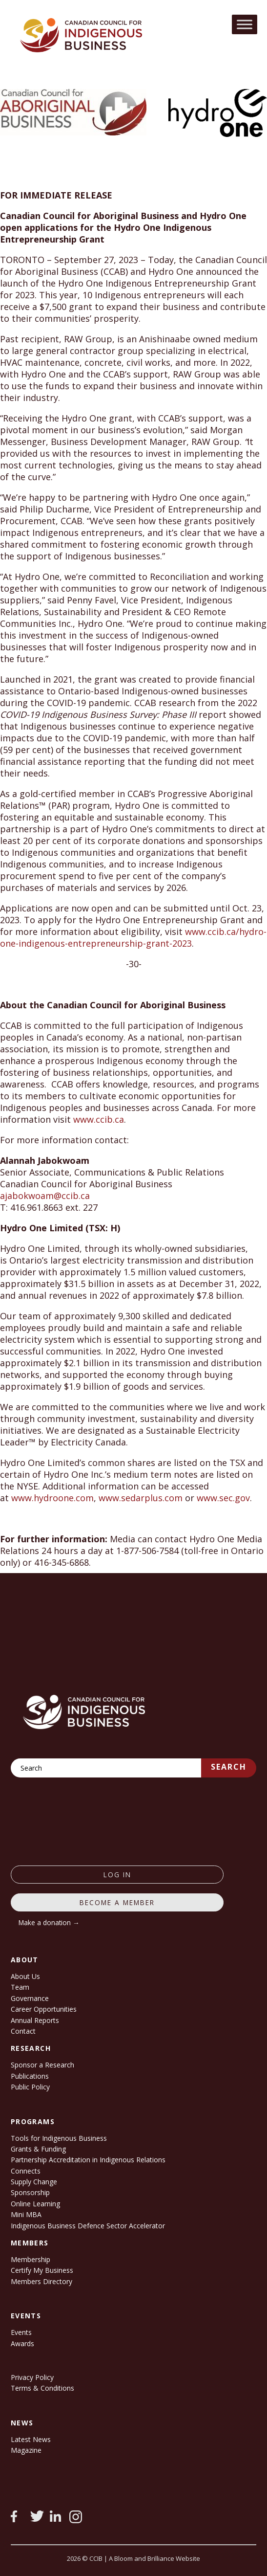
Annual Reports (35, 2020)
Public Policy (30, 2086)
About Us (25, 1976)
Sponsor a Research (42, 2064)
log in (117, 1874)
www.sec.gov (223, 1498)
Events (21, 2332)
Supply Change (34, 2181)
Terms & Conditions (42, 2388)
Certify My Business (42, 2270)
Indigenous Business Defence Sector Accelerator (88, 2225)
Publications (30, 2076)
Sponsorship (30, 2192)
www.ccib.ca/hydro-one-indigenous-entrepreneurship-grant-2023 (133, 937)
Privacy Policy (32, 2377)
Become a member (117, 1902)
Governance (30, 1998)
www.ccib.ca (98, 1119)
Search (228, 1766)
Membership (30, 2259)
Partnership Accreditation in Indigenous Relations (88, 2159)
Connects (26, 2171)
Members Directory (41, 2281)
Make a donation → (49, 1922)
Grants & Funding (38, 2149)
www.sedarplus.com (141, 1498)
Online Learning (35, 2203)
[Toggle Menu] (244, 24)
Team (20, 1987)
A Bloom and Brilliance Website (154, 2558)
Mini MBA (26, 2214)
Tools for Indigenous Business (59, 2138)
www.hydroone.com (52, 1498)
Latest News (31, 2439)
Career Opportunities (44, 2009)
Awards (22, 2343)
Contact (23, 2031)
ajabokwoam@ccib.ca (45, 1195)
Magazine (26, 2450)
